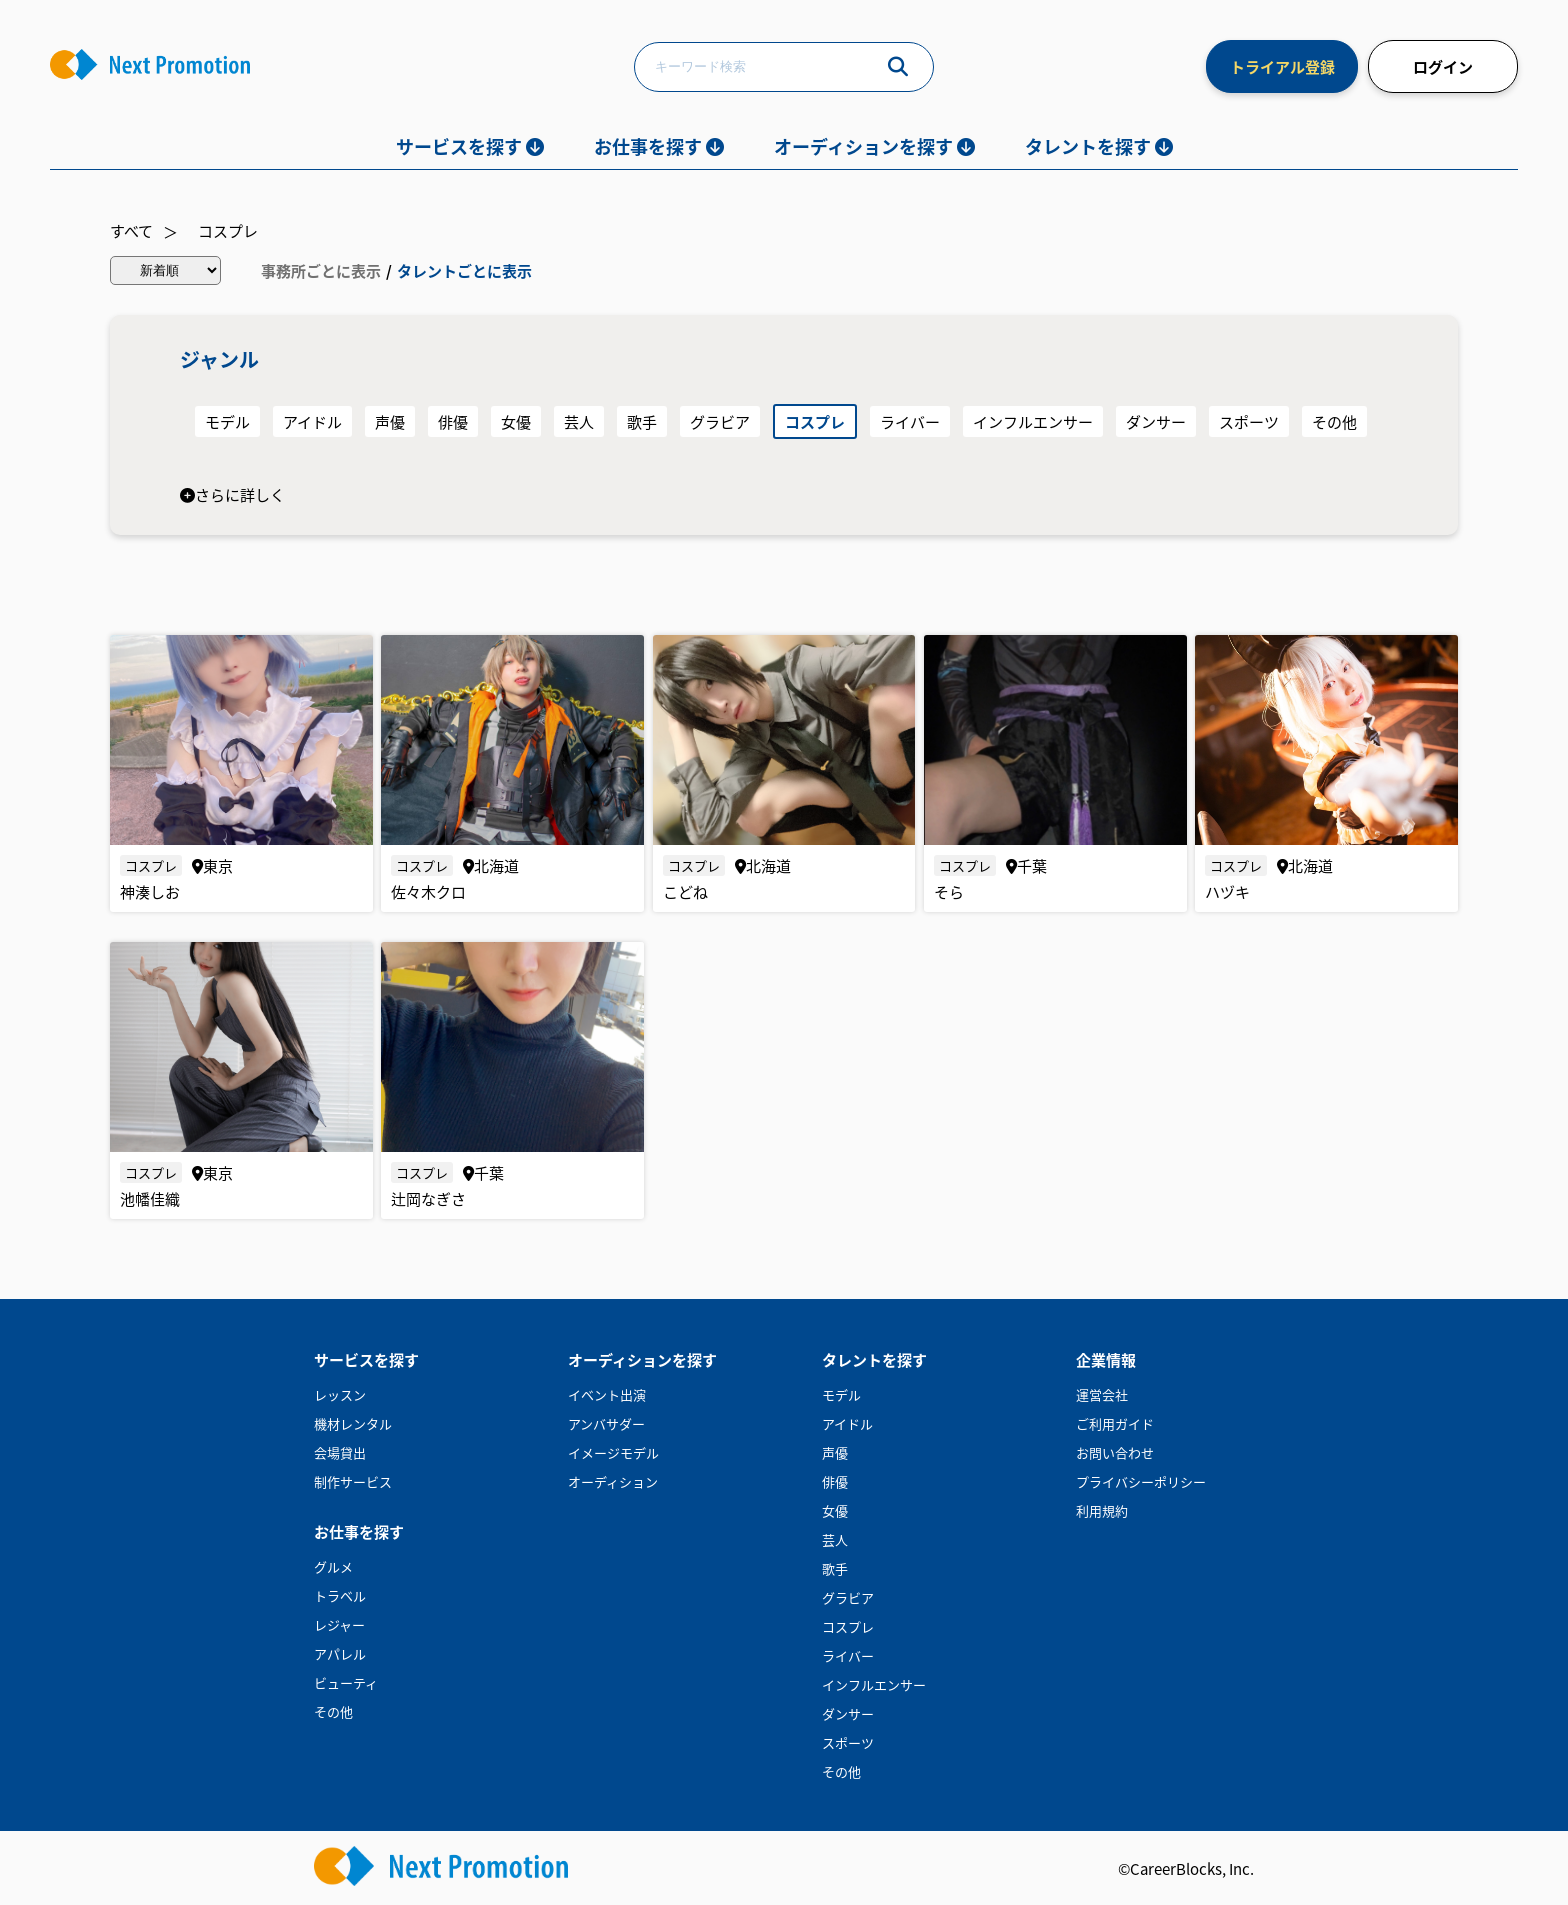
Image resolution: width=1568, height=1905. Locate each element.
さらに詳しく (232, 494)
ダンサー (1156, 421)
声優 (390, 421)
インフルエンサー (1033, 421)
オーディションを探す (863, 146)
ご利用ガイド (1115, 1423)
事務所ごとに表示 (321, 270)
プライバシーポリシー (1141, 1481)
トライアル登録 (1282, 66)
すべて (131, 230)
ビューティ (346, 1682)
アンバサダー (606, 1423)
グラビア (720, 421)
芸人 (579, 421)
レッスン (340, 1394)
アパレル (340, 1653)
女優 (516, 421)
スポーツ (1249, 421)
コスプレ (228, 230)
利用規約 (1102, 1510)
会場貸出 (340, 1452)
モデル (227, 421)
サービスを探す (459, 146)
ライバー (910, 421)
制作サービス (353, 1481)
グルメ (333, 1566)
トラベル (340, 1595)
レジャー (339, 1624)
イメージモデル (613, 1452)
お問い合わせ (1115, 1452)
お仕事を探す (648, 146)
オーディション (613, 1481)
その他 (1334, 421)
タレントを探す (1088, 146)
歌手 (642, 421)
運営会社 (1102, 1394)
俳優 (453, 421)
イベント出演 (607, 1394)
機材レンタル (353, 1423)
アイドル (312, 421)
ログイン (1443, 66)
